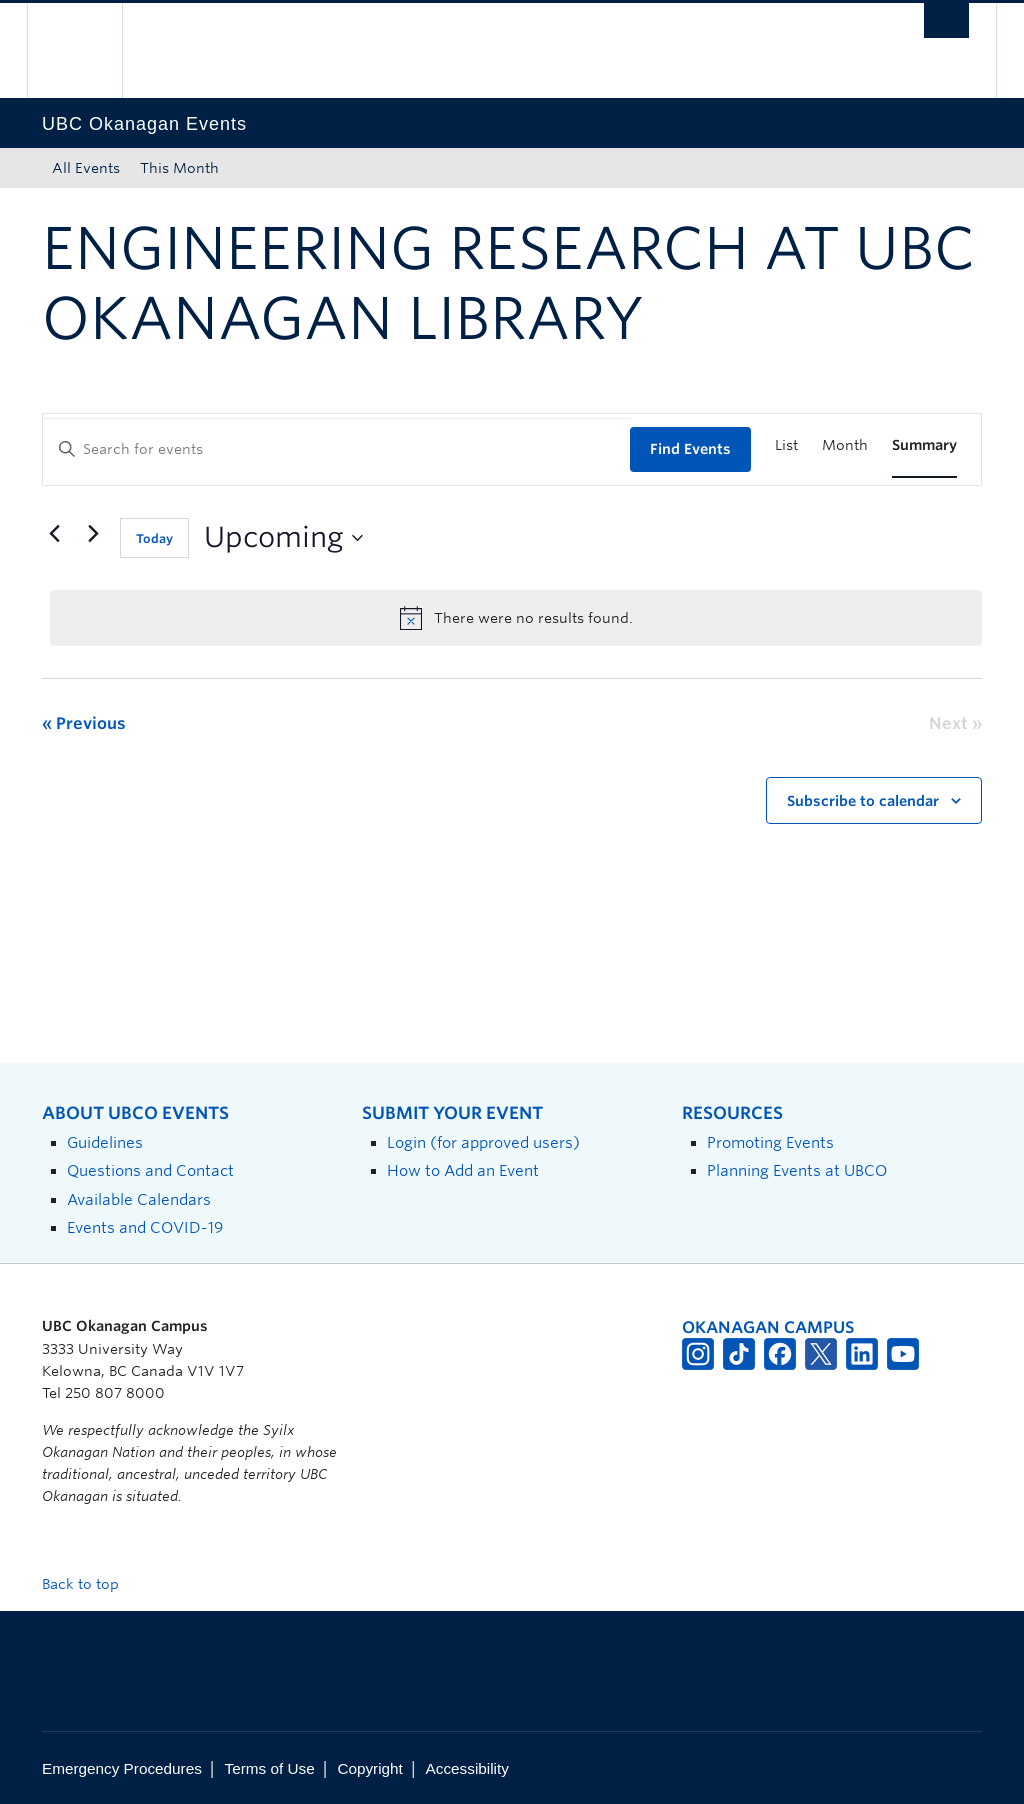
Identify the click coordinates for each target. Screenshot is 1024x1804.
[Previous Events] (54, 534)
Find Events (690, 449)
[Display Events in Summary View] (924, 445)
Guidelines (105, 1142)
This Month (179, 168)
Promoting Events (770, 1142)
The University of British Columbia (89, 50)
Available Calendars (139, 1199)
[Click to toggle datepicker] (283, 538)
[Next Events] (93, 534)
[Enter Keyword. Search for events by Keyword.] (336, 449)
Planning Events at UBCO (797, 1170)
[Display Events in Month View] (845, 445)
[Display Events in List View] (786, 445)
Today (154, 538)
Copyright (369, 1768)
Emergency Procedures (122, 1768)
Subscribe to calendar (863, 801)
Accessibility (467, 1768)
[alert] (516, 618)
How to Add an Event (463, 1170)
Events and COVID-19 (145, 1227)
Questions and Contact (150, 1170)
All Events (86, 168)
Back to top (90, 1584)
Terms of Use (270, 1768)
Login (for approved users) (483, 1142)
